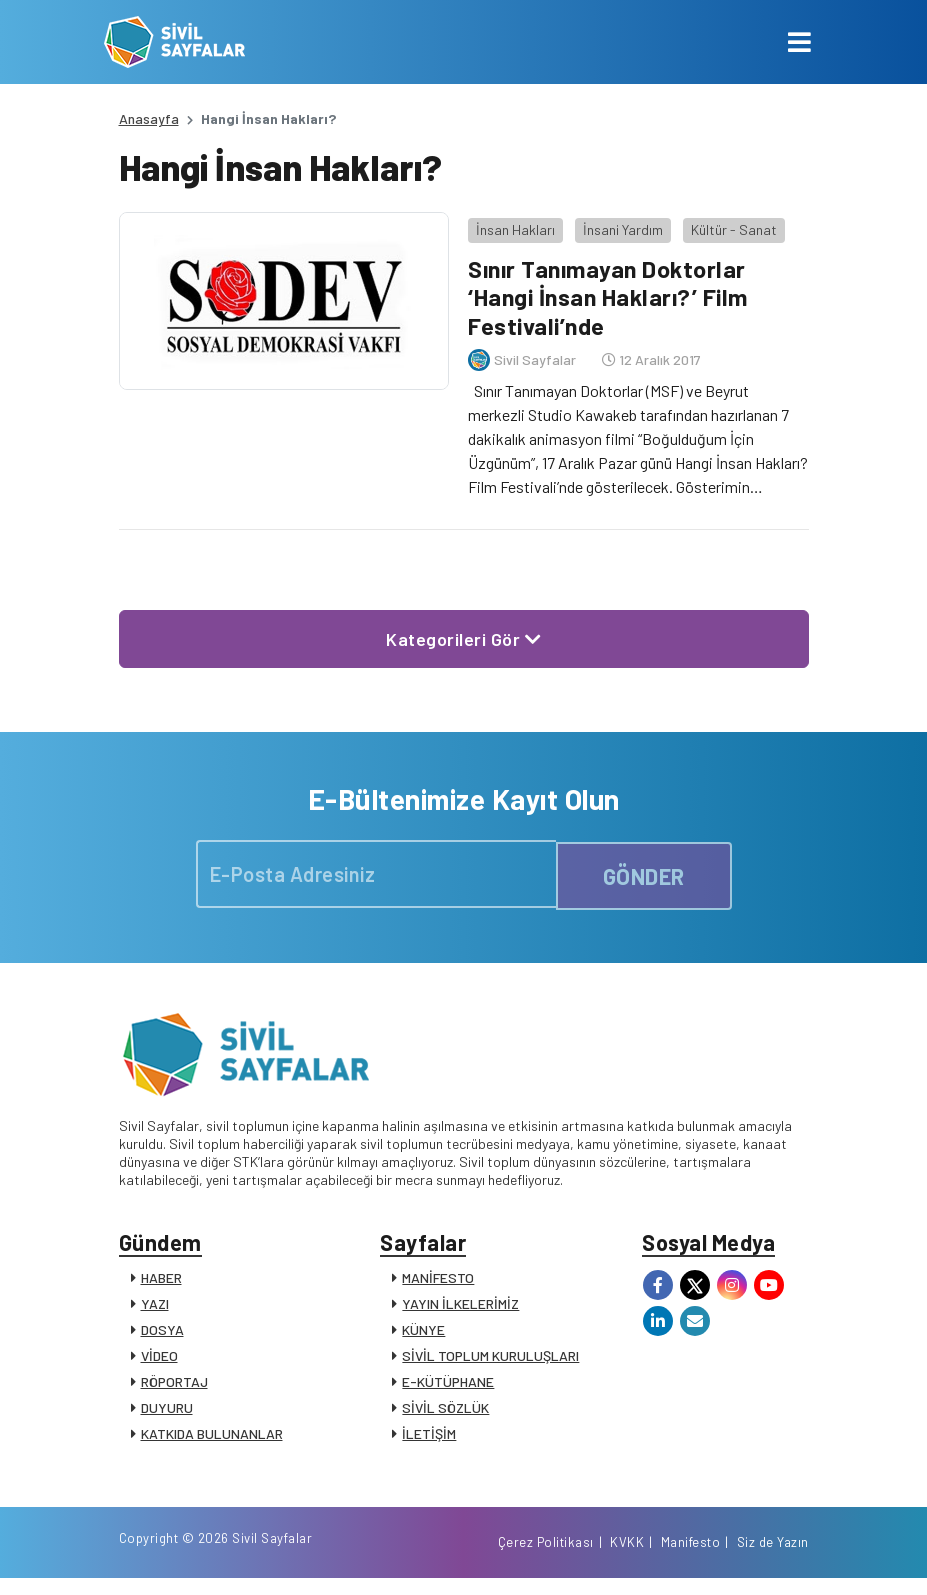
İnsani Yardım (619, 224)
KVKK (627, 1558)
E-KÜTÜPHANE (448, 1383)
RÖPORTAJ (174, 1383)
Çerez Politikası (546, 1558)
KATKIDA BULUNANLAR (212, 1435)
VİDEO (159, 1357)
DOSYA (162, 1331)
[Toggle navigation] (799, 42)
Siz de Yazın (773, 1558)
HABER (161, 1279)
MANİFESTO (438, 1279)
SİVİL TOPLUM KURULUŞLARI (490, 1357)
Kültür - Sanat (730, 224)
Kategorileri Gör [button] (463, 634)
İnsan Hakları (511, 224)
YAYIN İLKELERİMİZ (460, 1305)
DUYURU (167, 1409)
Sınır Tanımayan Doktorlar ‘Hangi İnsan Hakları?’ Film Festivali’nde (609, 292)
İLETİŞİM (429, 1435)
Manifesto (691, 1558)
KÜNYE (423, 1331)
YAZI (155, 1305)
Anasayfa (149, 118)
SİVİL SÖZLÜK (445, 1409)
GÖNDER (644, 870)
